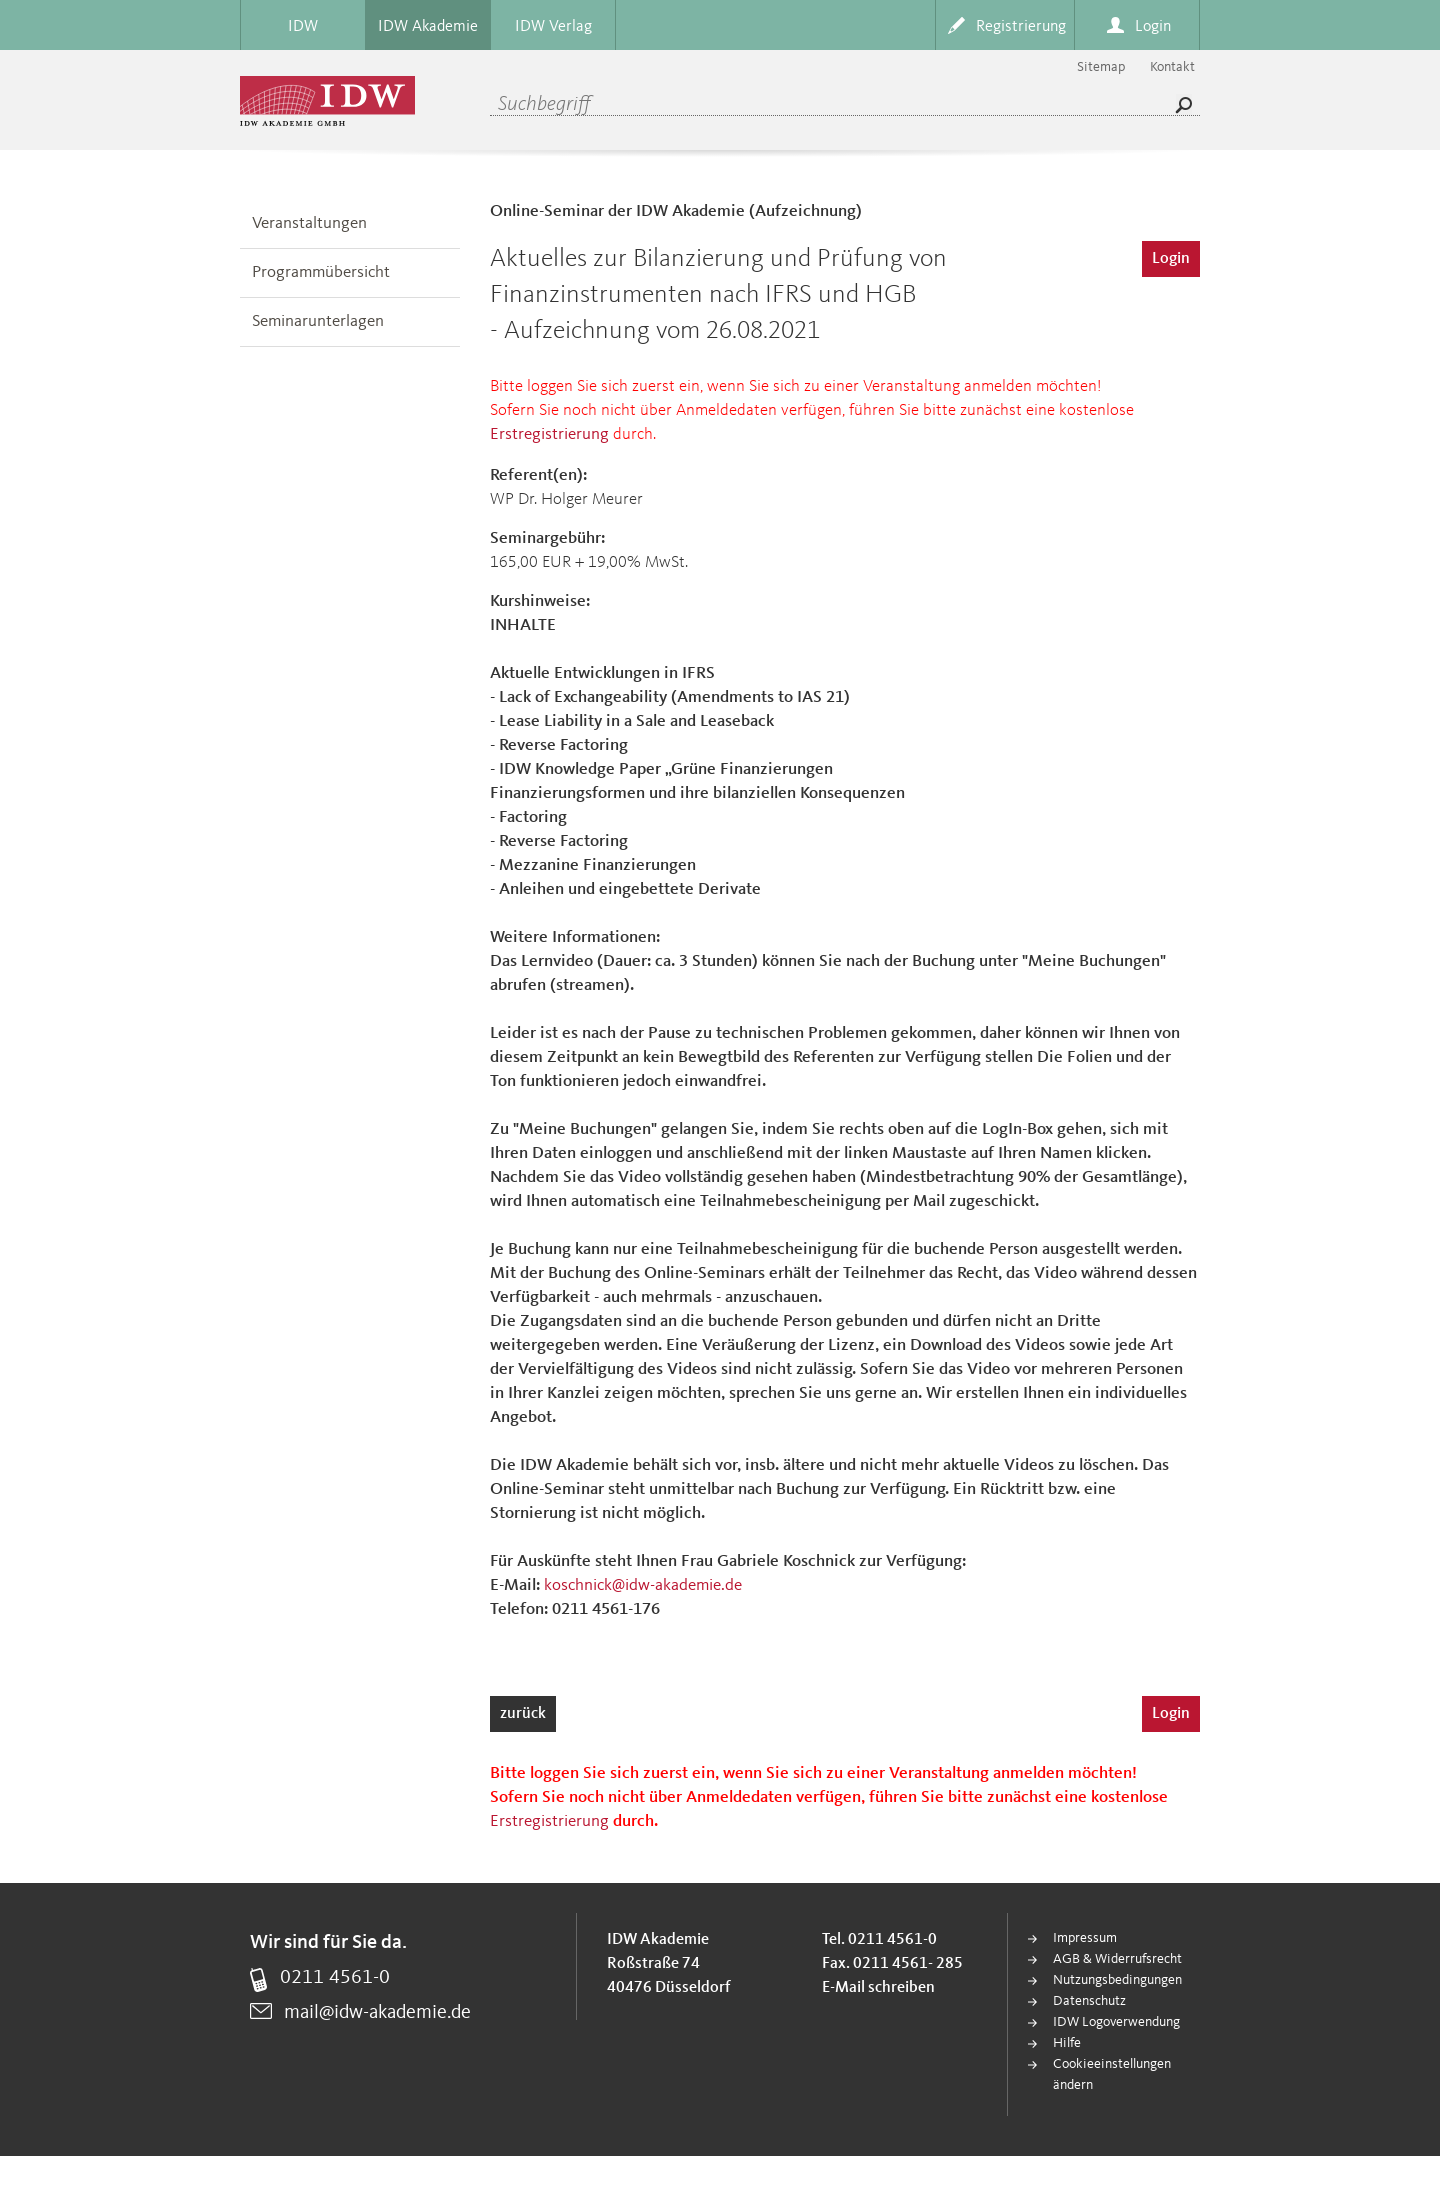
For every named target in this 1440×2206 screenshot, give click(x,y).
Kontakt (1172, 67)
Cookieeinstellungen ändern (1112, 2074)
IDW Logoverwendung (1116, 2022)
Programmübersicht (321, 272)
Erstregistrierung (549, 434)
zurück (523, 1714)
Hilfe (1067, 2043)
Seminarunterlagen (318, 321)
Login (1171, 259)
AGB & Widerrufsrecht (1117, 1959)
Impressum (1085, 1938)
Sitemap (1101, 67)
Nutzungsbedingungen (1117, 1980)
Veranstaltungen (309, 223)
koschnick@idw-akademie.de (643, 1585)
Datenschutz (1089, 2001)
